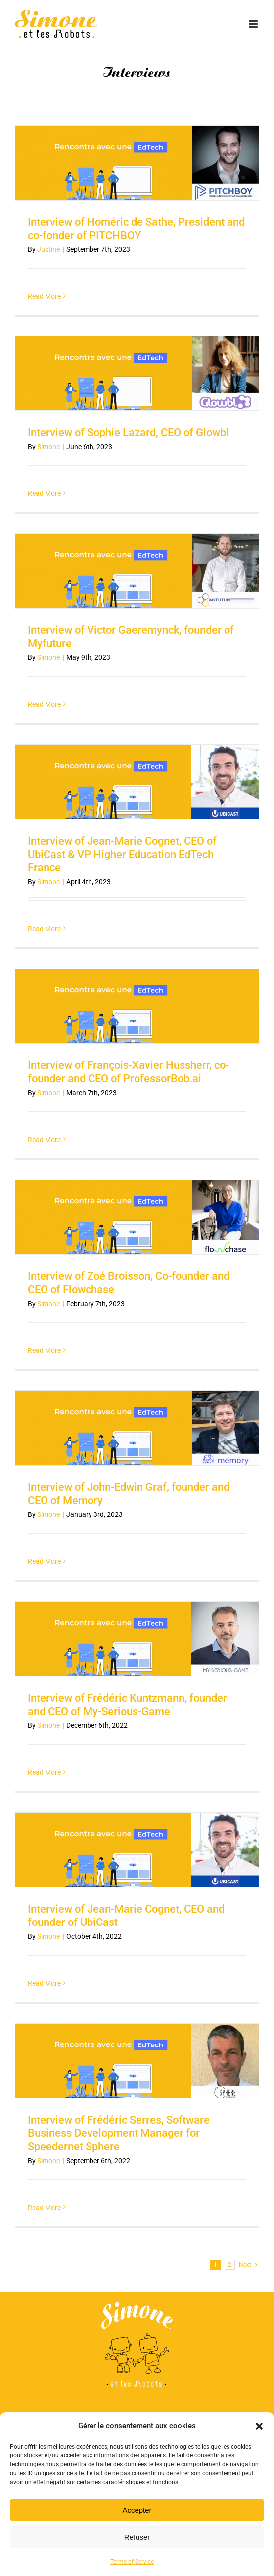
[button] (259, 2426)
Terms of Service (132, 2561)
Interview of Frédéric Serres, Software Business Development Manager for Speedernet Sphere (119, 2133)
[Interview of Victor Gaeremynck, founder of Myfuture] (137, 571)
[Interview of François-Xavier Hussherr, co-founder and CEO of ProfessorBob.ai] (137, 1006)
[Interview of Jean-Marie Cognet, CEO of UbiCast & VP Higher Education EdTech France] (137, 782)
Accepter (136, 2510)
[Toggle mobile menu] (254, 24)
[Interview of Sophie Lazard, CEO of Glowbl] (137, 373)
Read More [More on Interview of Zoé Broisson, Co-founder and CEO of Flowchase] (44, 1350)
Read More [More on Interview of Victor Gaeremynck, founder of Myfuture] (44, 704)
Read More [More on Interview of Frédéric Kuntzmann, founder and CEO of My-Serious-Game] (44, 1772)
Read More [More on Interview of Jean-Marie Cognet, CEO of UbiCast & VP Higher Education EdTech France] (44, 929)
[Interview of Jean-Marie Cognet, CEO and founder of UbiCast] (137, 1850)
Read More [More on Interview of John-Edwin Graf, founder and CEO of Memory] (44, 1561)
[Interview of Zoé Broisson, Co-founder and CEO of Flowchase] (137, 1217)
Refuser (137, 2537)
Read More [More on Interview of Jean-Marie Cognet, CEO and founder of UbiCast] (44, 1983)
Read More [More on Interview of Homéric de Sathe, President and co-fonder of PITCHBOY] (44, 296)
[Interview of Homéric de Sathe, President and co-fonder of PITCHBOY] (137, 163)
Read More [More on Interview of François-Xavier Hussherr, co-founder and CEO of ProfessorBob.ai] (44, 1140)
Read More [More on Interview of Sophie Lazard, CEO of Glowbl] (44, 493)
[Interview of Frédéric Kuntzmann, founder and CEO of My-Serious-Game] (137, 1639)
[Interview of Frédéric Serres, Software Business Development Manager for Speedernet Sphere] (137, 2061)
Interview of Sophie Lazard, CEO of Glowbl (128, 432)
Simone (48, 446)
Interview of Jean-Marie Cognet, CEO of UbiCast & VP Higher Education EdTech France (122, 854)
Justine (48, 249)
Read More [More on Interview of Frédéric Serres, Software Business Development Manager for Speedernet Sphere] (44, 2207)
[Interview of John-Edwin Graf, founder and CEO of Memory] (137, 1428)
